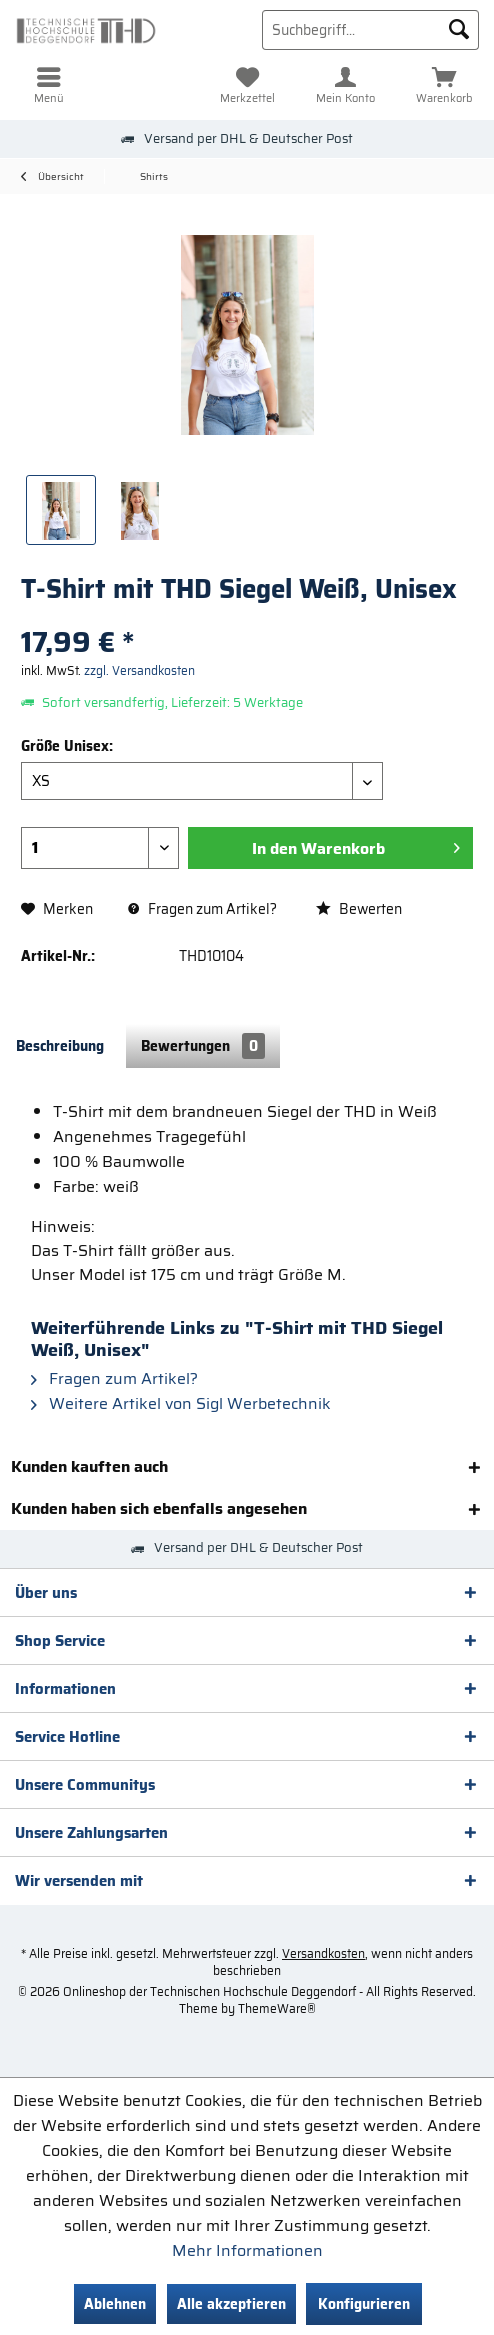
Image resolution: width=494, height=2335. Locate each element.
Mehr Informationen (247, 2250)
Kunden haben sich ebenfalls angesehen (159, 1508)
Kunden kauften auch (89, 1466)
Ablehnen (115, 2304)
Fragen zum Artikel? (202, 909)
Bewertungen (203, 1046)
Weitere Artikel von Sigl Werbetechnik (181, 1403)
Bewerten (359, 909)
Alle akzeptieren (231, 2304)
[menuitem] (49, 85)
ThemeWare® (277, 2008)
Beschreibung (60, 1046)
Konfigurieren (364, 2304)
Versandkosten (323, 1953)
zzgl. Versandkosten (139, 670)
